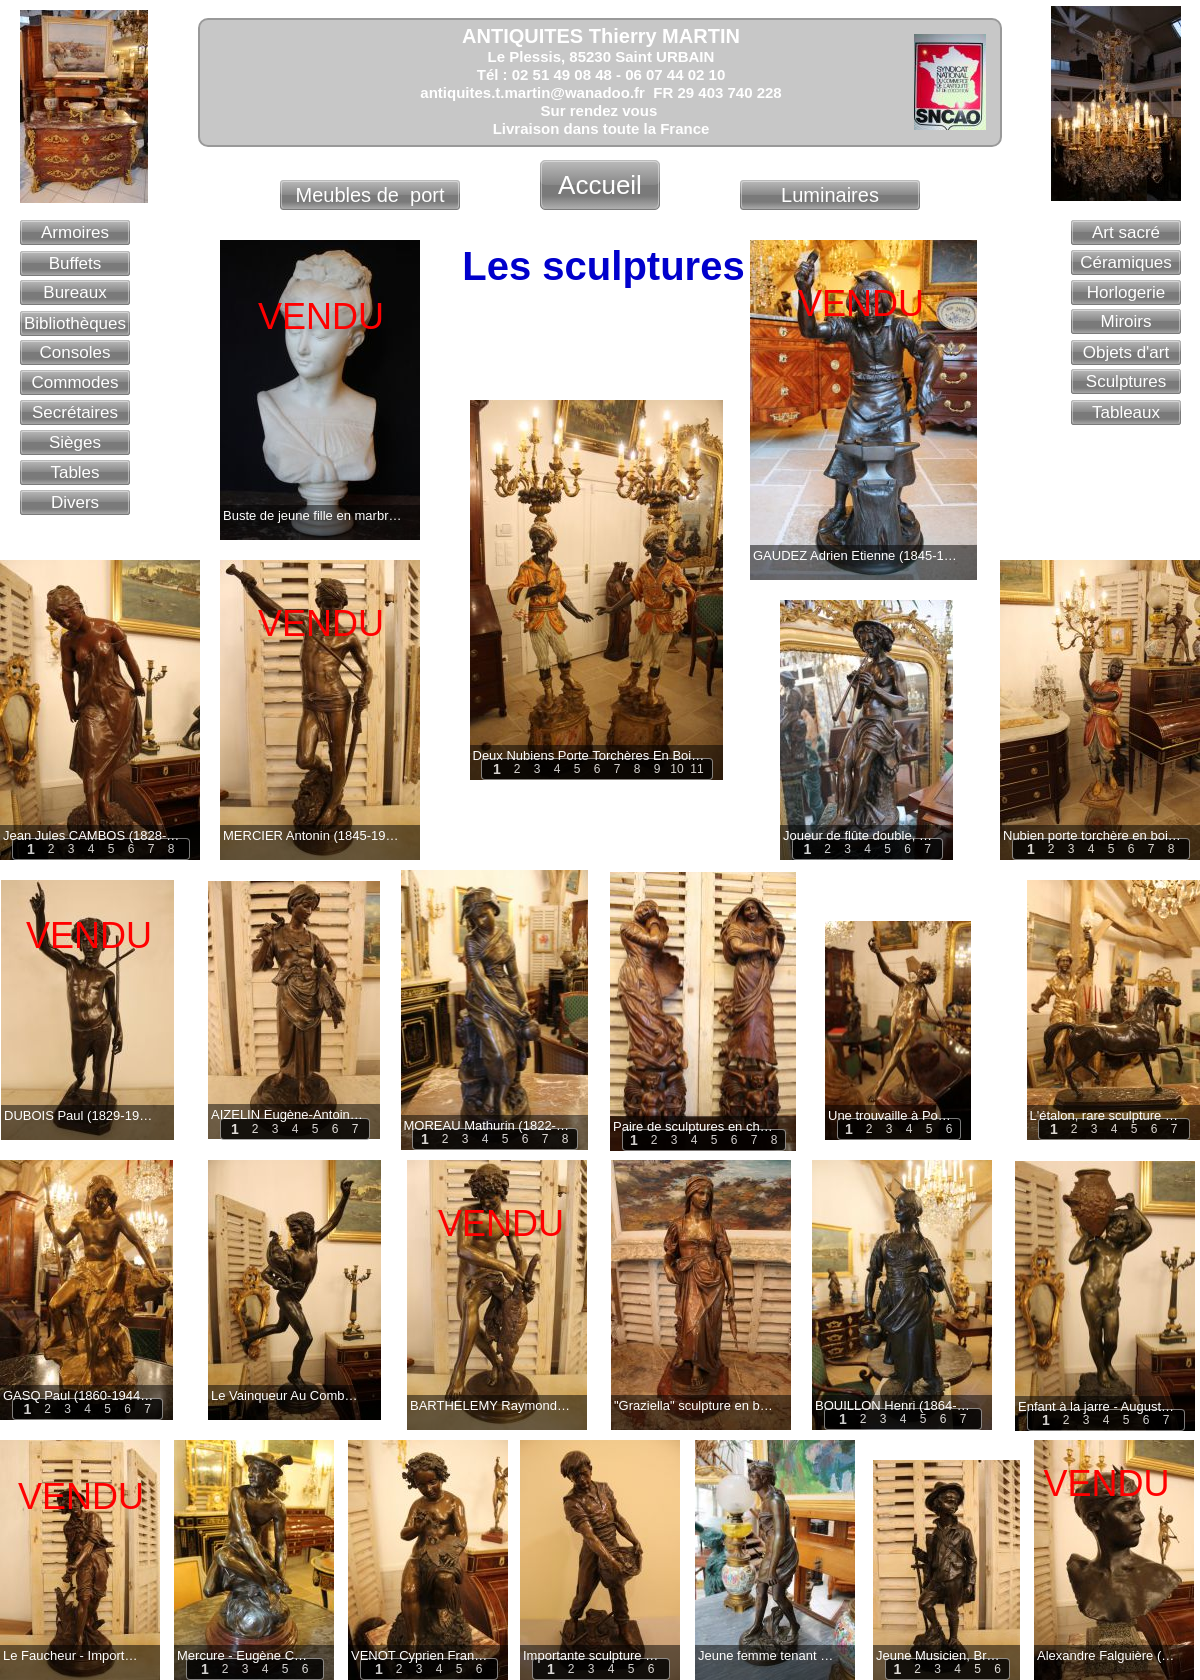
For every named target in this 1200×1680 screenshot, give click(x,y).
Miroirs (1126, 321)
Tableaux (1126, 412)
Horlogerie (1126, 292)
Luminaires (830, 195)
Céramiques (1126, 262)
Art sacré (1126, 232)
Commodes (75, 382)
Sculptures (1126, 381)
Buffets (75, 263)
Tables (74, 472)
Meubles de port (370, 195)
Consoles (75, 352)
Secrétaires (75, 412)
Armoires (75, 232)
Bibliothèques (75, 323)
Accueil (600, 185)
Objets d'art (1126, 352)
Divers (75, 502)
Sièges (75, 442)
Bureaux (74, 292)
